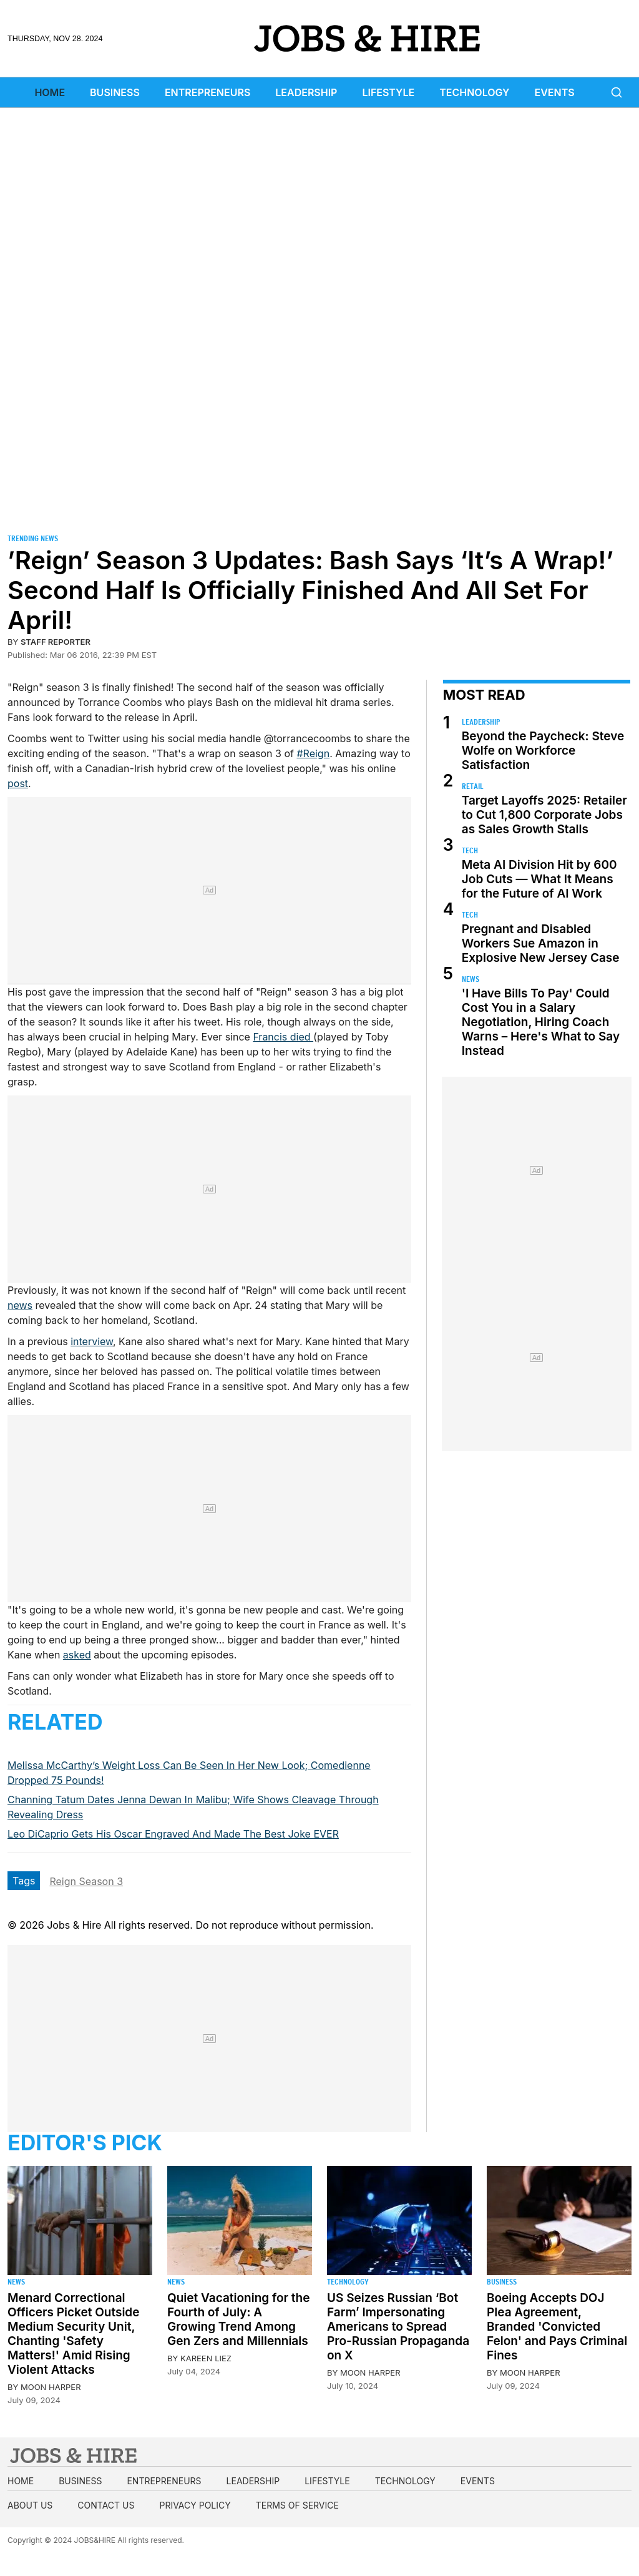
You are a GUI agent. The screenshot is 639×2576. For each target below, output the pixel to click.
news (19, 1305)
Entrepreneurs (207, 92)
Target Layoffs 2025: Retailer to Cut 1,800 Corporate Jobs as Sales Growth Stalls (544, 814)
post (17, 783)
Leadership (306, 92)
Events (555, 92)
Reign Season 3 (86, 1881)
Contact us (105, 2505)
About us (29, 2505)
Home (49, 92)
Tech (470, 850)
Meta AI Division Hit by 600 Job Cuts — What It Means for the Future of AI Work (539, 879)
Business (115, 92)
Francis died (283, 1037)
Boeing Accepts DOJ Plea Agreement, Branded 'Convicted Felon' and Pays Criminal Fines (557, 2327)
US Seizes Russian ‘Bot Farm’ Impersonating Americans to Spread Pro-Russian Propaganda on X (398, 2327)
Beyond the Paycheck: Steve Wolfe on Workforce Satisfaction (543, 750)
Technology (474, 92)
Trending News (32, 538)
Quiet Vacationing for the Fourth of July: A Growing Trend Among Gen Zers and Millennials (238, 2319)
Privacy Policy (194, 2505)
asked (77, 1654)
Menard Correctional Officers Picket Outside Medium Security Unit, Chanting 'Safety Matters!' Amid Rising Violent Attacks (73, 2334)
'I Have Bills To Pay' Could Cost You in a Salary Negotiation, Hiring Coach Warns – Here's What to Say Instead (541, 1022)
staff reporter (55, 642)
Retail (473, 786)
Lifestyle (388, 92)
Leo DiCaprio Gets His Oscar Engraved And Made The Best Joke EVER (173, 1834)
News (470, 979)
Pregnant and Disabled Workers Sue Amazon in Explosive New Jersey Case (541, 943)
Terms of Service (297, 2505)
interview (92, 1341)
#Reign (312, 753)
